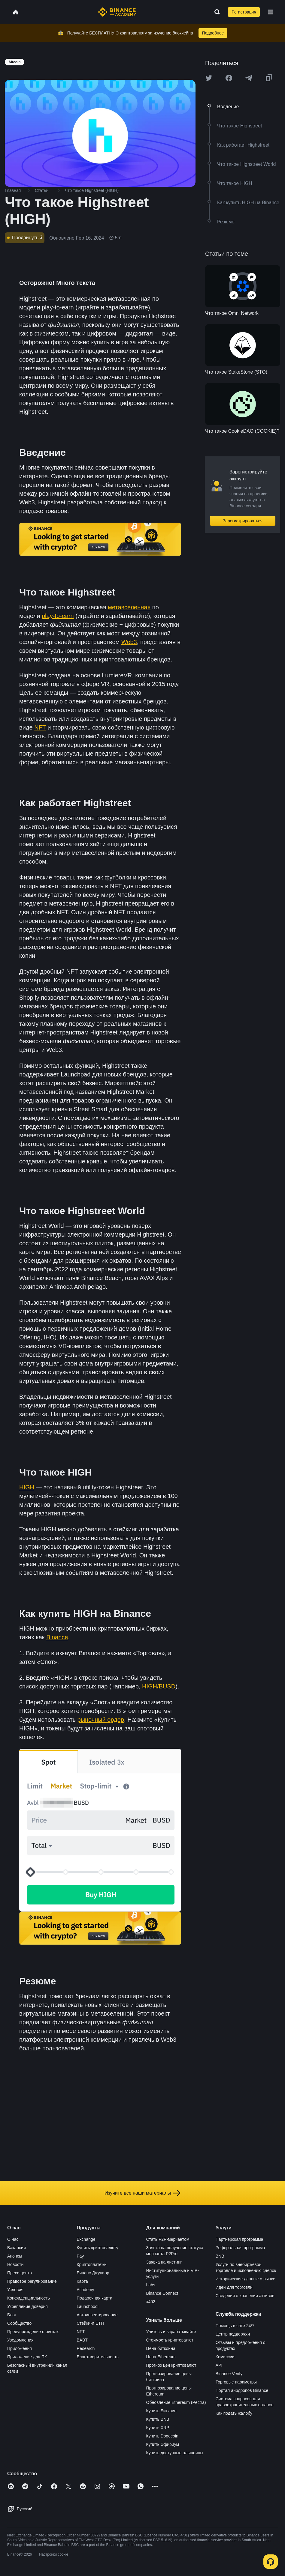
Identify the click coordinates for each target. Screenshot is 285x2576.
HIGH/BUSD (158, 1686)
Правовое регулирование (32, 2281)
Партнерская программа (239, 2239)
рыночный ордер (100, 1719)
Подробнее (213, 33)
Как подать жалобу (234, 2413)
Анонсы (14, 2256)
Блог (11, 2314)
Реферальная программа (240, 2247)
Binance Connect (162, 2293)
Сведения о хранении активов (245, 2295)
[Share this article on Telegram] (248, 78)
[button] (270, 12)
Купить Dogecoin (162, 2436)
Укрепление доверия (27, 2306)
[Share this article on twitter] (208, 78)
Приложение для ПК (27, 2356)
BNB (220, 2256)
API (219, 2365)
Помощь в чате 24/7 (235, 2325)
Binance (57, 1637)
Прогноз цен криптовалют (171, 2365)
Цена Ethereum (161, 2356)
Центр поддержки (233, 2334)
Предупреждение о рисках (33, 2331)
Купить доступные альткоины (174, 2452)
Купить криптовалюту (97, 2247)
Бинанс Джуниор (93, 2272)
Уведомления (20, 2340)
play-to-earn (58, 616)
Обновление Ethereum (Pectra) (176, 2402)
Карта (82, 2281)
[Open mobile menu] (270, 12)
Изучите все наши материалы (142, 2193)
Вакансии (16, 2247)
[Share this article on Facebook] (228, 78)
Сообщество (19, 2323)
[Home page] (117, 12)
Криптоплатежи (92, 2264)
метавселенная (129, 607)
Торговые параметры (236, 2382)
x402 (150, 2301)
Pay (80, 2256)
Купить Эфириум (162, 2444)
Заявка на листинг (164, 2262)
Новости (15, 2264)
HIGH (26, 1487)
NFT (40, 727)
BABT (82, 2340)
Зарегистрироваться (242, 520)
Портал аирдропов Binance (242, 2390)
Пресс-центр (19, 2272)
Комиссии (225, 2356)
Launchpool (87, 2306)
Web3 (129, 642)
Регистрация (244, 12)
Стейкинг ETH (90, 2323)
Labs (150, 2284)
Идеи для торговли (234, 2287)
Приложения (19, 2348)
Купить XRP (157, 2427)
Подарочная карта (94, 2298)
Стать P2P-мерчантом (167, 2239)
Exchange (86, 2239)
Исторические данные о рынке (245, 2278)
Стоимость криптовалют (169, 2340)
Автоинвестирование (97, 2314)
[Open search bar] (215, 12)
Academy (85, 2289)
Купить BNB (157, 2419)
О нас (12, 2239)
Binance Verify (229, 2373)
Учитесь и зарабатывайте (171, 2331)
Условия (15, 2289)
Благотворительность (98, 2356)
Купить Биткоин (161, 2410)
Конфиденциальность (28, 2298)
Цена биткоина (160, 2348)
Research (86, 2348)
